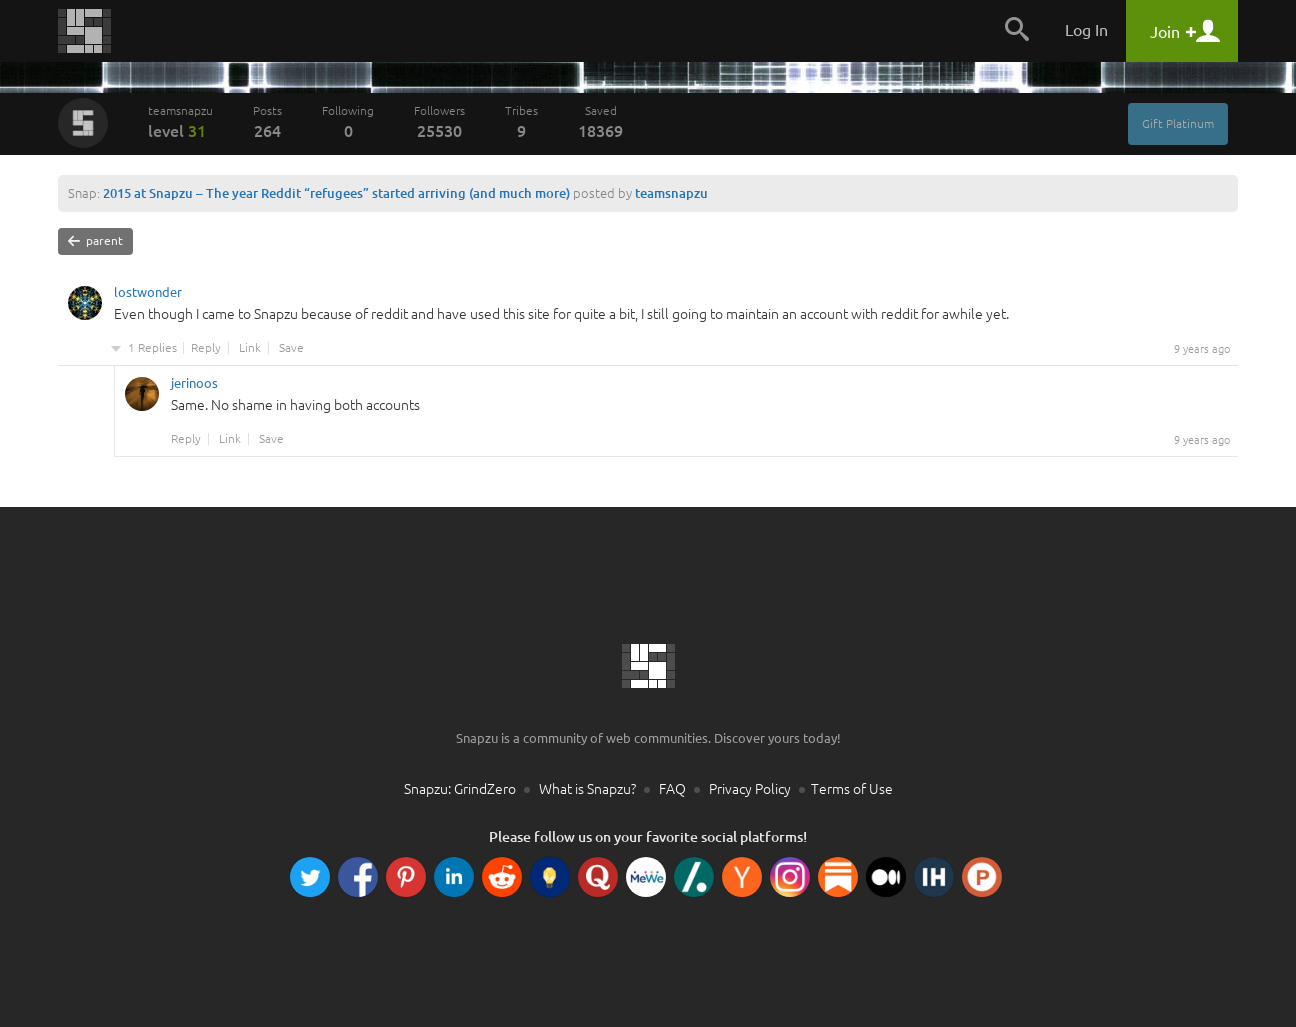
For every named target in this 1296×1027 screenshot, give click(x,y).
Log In (1086, 30)
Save (291, 348)
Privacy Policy (750, 789)
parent (95, 241)
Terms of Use (852, 789)
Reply (206, 348)
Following (348, 122)
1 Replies (152, 348)
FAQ (672, 789)
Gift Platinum (1178, 123)
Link (250, 348)
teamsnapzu (180, 122)
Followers (439, 122)
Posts (267, 122)
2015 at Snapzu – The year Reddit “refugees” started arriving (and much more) (336, 193)
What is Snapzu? (587, 789)
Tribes (521, 122)
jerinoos (194, 386)
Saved (600, 122)
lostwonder (148, 295)
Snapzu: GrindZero (460, 789)
